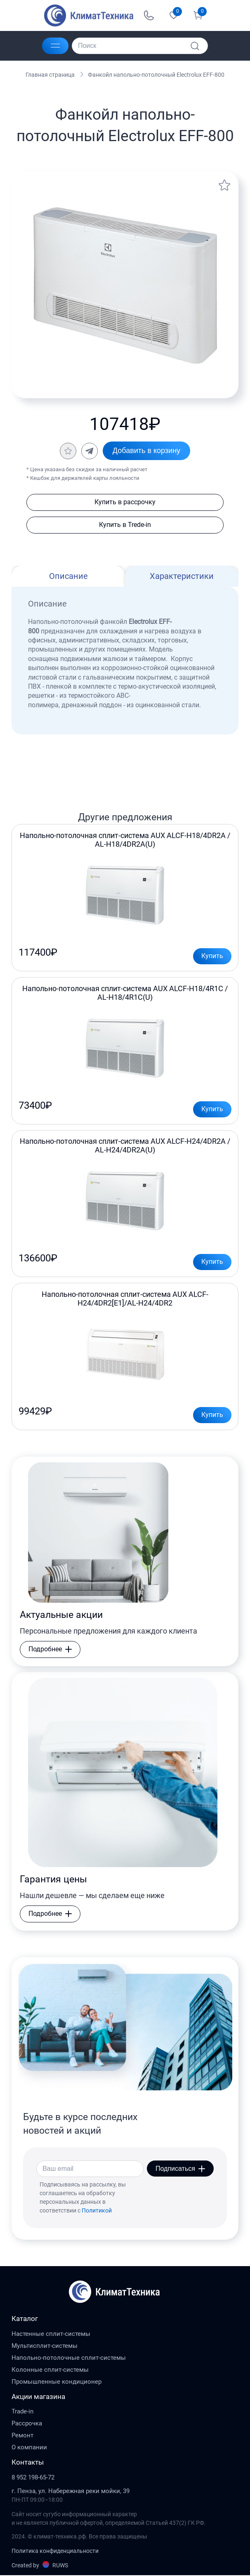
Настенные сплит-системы (51, 2334)
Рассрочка (27, 2424)
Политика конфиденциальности (55, 2551)
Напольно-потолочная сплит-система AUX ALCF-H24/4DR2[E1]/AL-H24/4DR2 (125, 1299)
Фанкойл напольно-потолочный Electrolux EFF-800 (156, 74)
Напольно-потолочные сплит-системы (69, 2358)
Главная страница (50, 74)
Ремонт (22, 2436)
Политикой (97, 2211)
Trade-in (22, 2412)
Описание (68, 576)
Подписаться (180, 2169)
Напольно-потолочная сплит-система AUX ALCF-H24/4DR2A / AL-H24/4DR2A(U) (125, 1146)
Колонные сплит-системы (50, 2370)
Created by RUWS (40, 2565)
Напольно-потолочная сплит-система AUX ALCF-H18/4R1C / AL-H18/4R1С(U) (125, 993)
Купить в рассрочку (125, 502)
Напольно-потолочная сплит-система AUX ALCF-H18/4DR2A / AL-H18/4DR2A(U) (125, 840)
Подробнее (50, 1650)
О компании (29, 2448)
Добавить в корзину (146, 450)
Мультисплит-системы (45, 2346)
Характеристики (182, 576)
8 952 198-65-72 (33, 2478)
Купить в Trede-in (125, 525)
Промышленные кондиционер (56, 2382)
